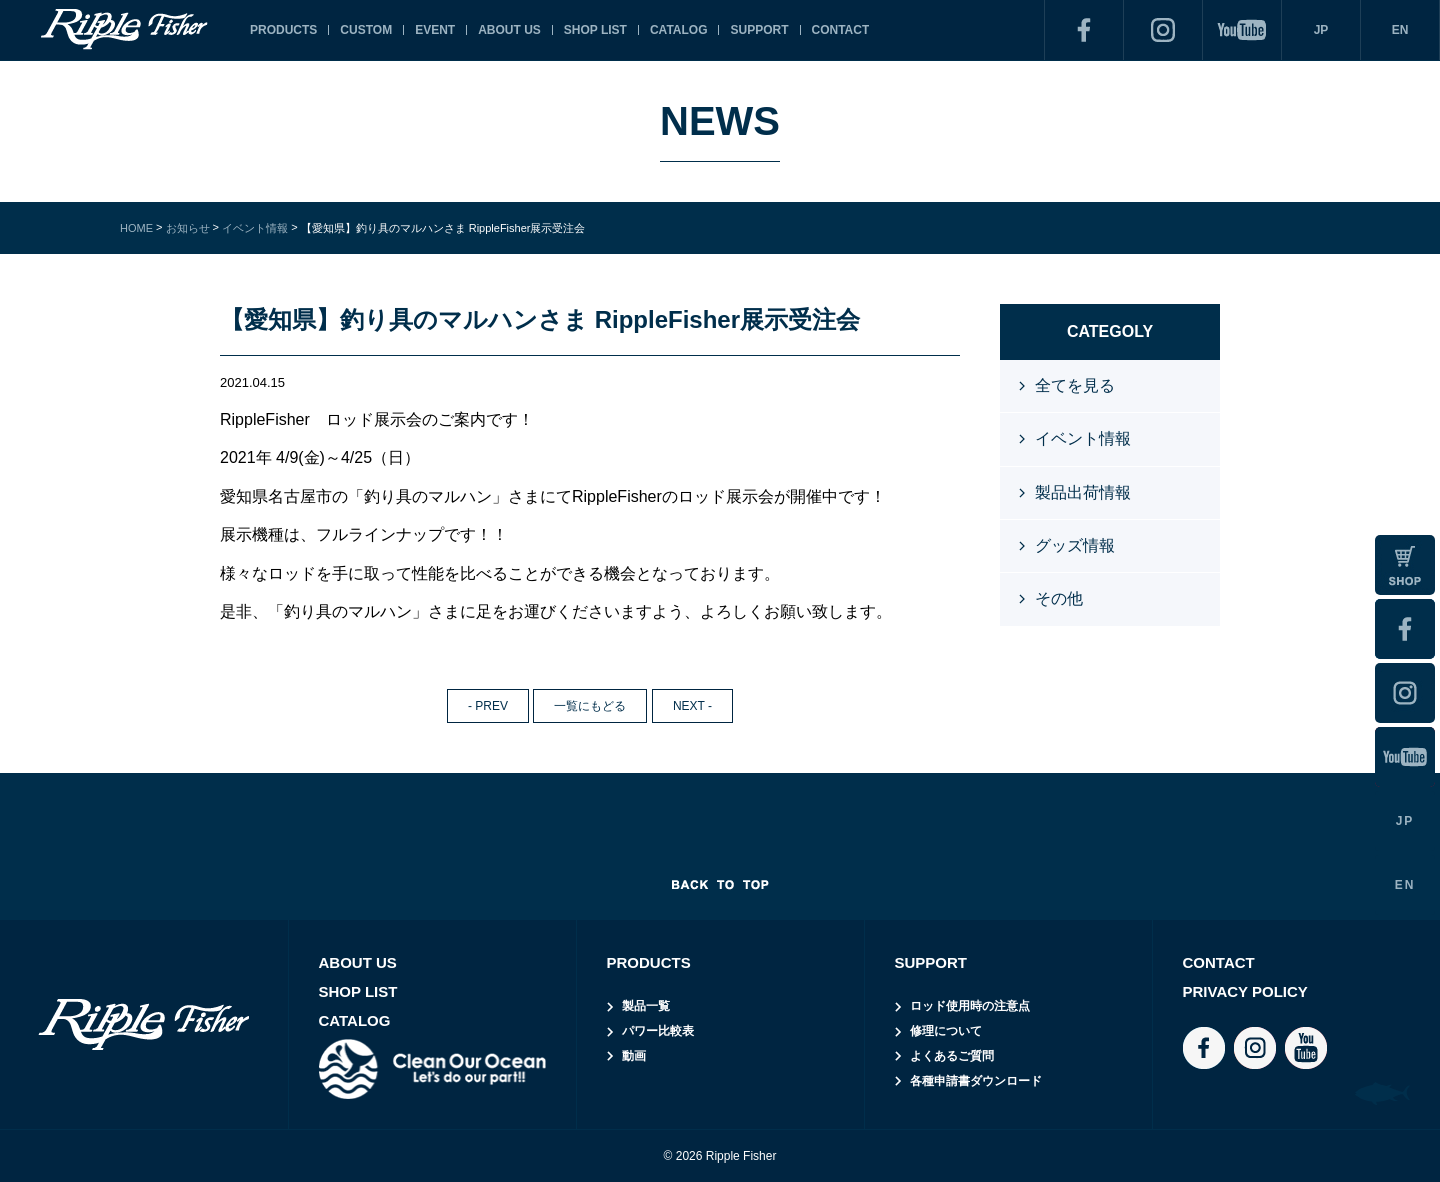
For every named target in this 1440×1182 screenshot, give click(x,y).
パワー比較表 (658, 1031)
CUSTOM (366, 30)
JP (1321, 30)
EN (1400, 30)
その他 (1059, 598)
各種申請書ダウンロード (976, 1081)
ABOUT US (509, 30)
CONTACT (841, 30)
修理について (946, 1031)
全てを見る (1075, 385)
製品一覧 (646, 1006)
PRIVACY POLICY (1245, 991)
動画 (634, 1056)
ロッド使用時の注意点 (970, 1006)
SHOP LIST (595, 30)
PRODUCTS (283, 30)
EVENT (435, 30)
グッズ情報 (1075, 545)
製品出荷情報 (1083, 492)
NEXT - (692, 706)
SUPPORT (759, 30)
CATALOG (679, 30)
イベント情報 (1083, 438)
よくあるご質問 (952, 1056)
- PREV (488, 706)
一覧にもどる (590, 706)
